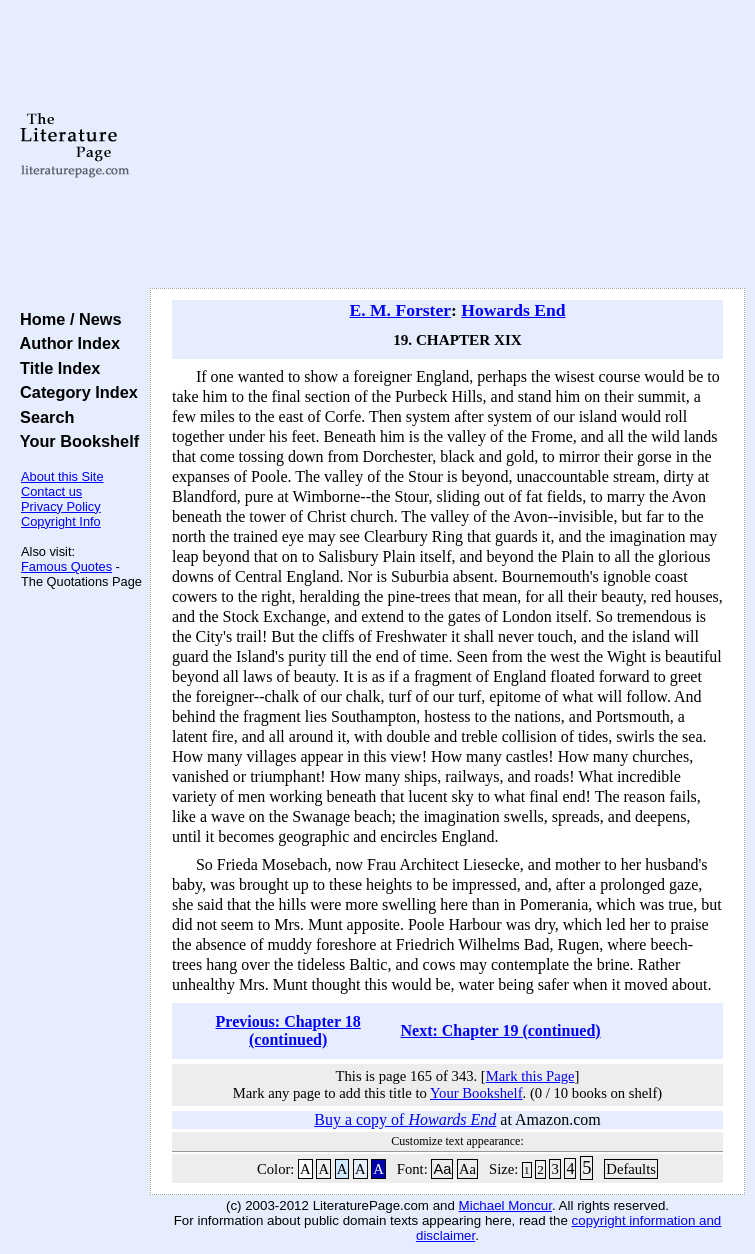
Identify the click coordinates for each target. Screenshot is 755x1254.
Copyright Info (61, 521)
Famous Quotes (66, 566)
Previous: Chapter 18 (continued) (288, 1030)
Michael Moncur (505, 1205)
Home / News (66, 319)
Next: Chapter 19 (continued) (501, 1030)
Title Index (55, 368)
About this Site (62, 476)
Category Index (74, 392)
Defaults (631, 1169)
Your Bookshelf (75, 441)
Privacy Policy (61, 506)
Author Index (65, 343)
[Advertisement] (447, 145)
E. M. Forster (400, 310)
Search (42, 417)
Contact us (51, 491)
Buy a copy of (405, 1119)
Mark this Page (530, 1076)
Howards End (513, 310)
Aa (442, 1169)
